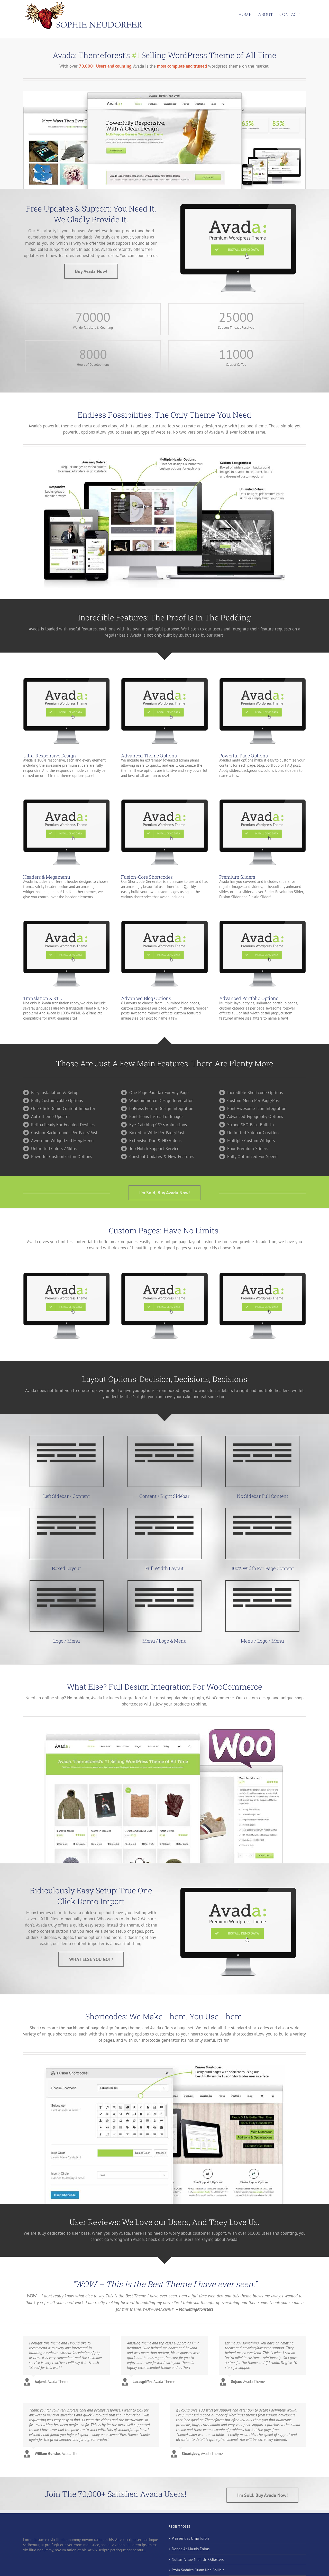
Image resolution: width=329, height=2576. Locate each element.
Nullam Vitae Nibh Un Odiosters (198, 2559)
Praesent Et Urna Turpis (190, 2538)
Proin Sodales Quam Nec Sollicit (198, 2570)
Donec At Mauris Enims (190, 2548)
